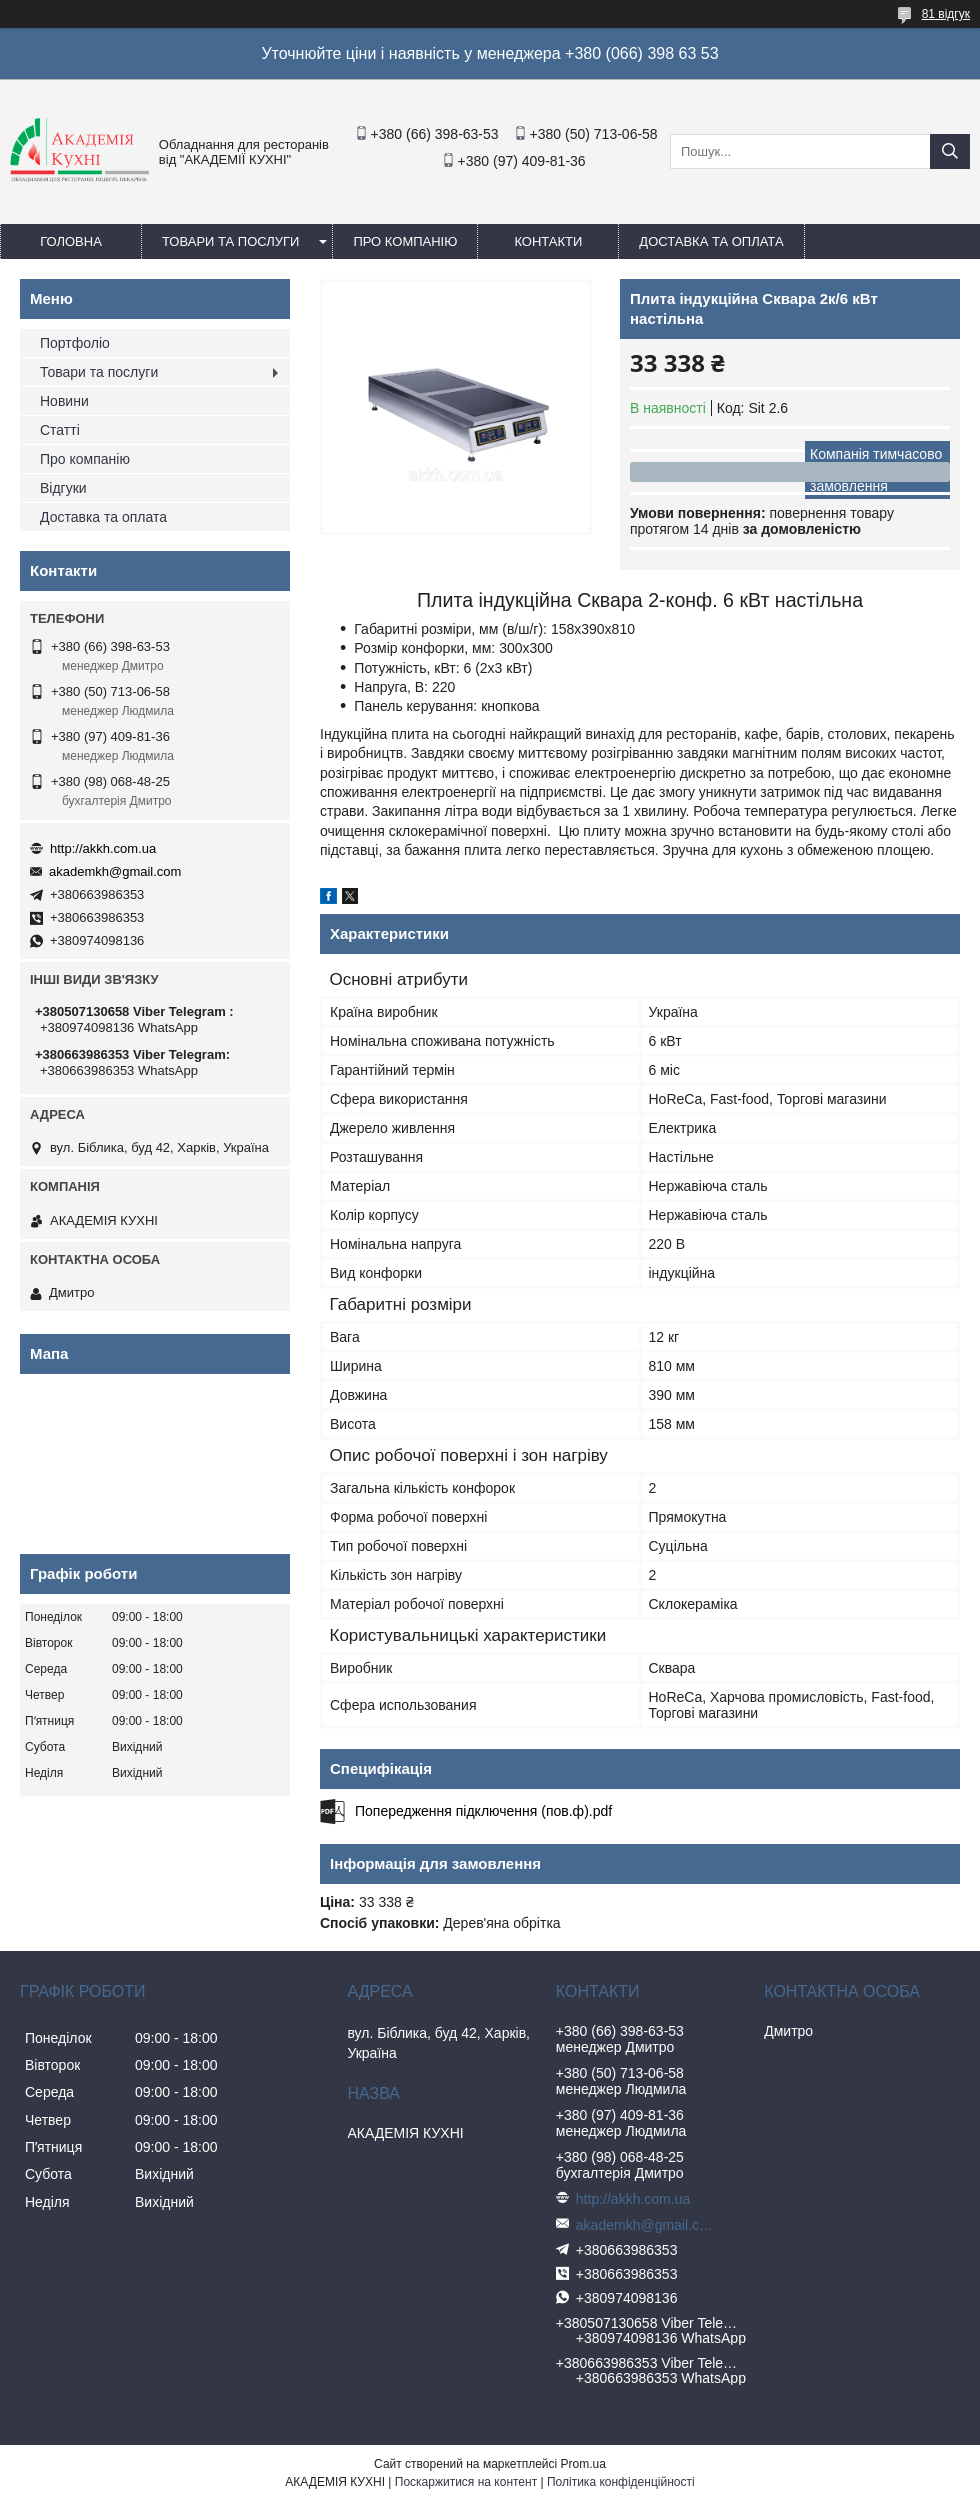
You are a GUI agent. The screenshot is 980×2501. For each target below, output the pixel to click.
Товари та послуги (230, 241)
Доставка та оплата (711, 241)
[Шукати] (950, 151)
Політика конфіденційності (621, 2482)
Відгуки (63, 488)
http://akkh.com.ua (103, 848)
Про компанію (405, 241)
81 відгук (946, 14)
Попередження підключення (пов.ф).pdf (483, 1811)
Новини (64, 401)
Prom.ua (583, 2464)
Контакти (548, 241)
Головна (71, 241)
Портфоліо (75, 343)
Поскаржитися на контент (466, 2482)
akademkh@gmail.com (115, 871)
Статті (60, 430)
